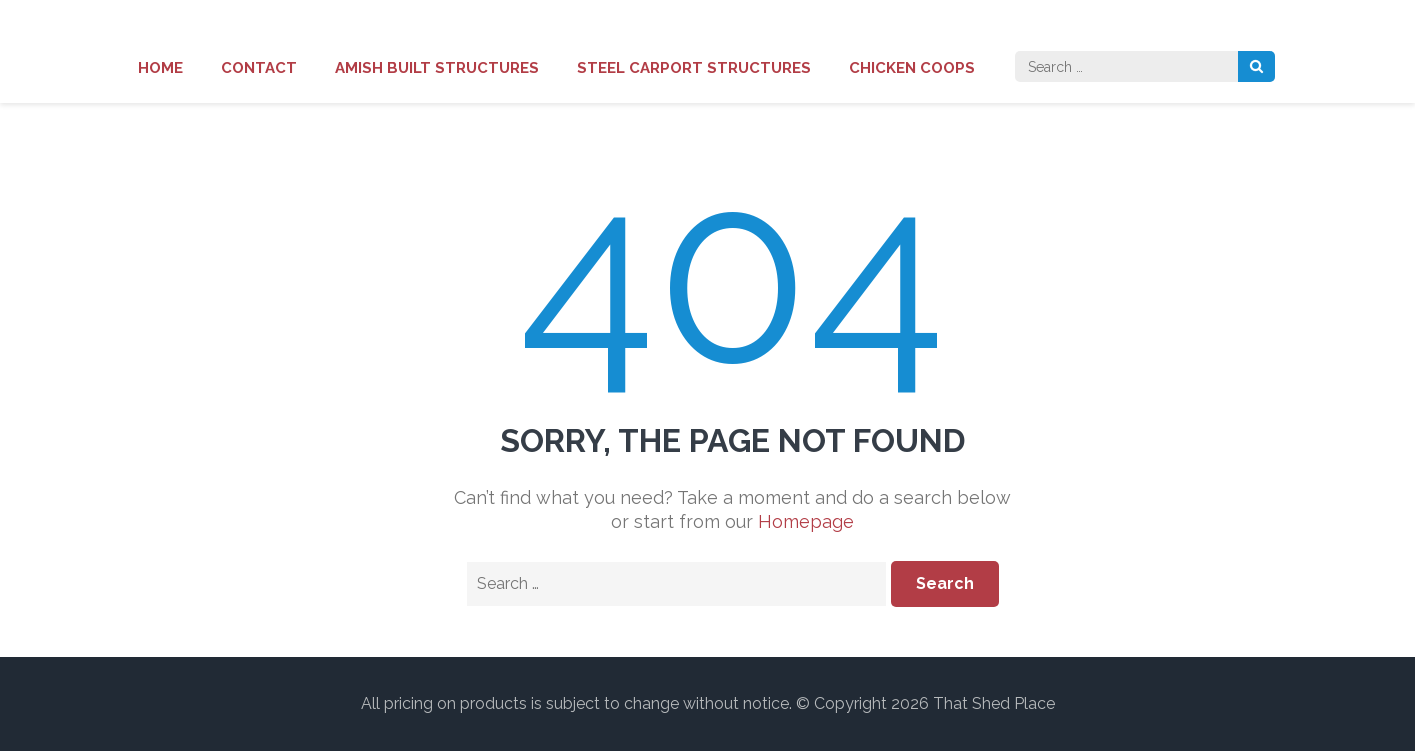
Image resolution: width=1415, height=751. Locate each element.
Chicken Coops (912, 68)
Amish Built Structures (437, 68)
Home (160, 68)
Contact (259, 68)
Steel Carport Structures (694, 68)
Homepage (806, 521)
